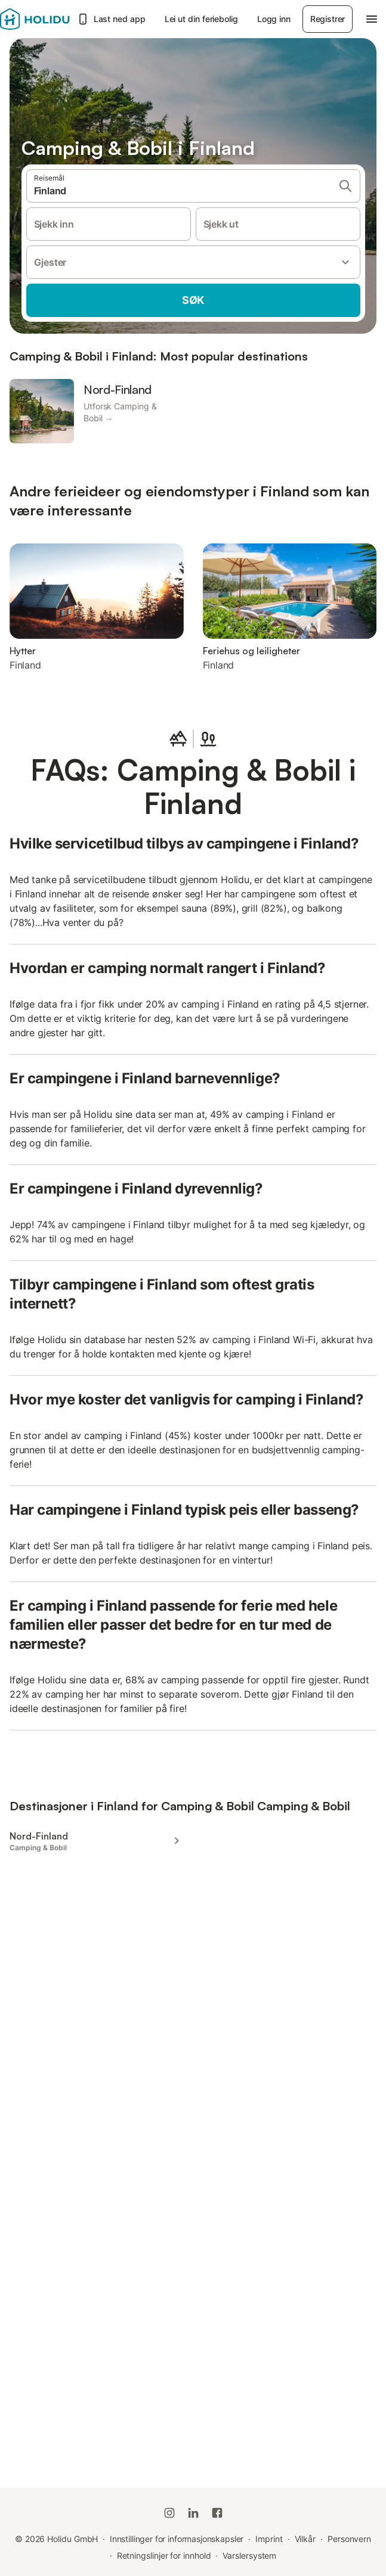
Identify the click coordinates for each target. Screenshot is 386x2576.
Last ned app (111, 19)
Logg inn (274, 19)
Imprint (268, 2539)
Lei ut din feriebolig (201, 19)
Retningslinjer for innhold (164, 2555)
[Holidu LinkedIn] (193, 2513)
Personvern (349, 2539)
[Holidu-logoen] (35, 19)
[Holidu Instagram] (169, 2513)
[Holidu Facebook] (217, 2513)
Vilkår (305, 2539)
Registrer (327, 19)
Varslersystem (249, 2555)
